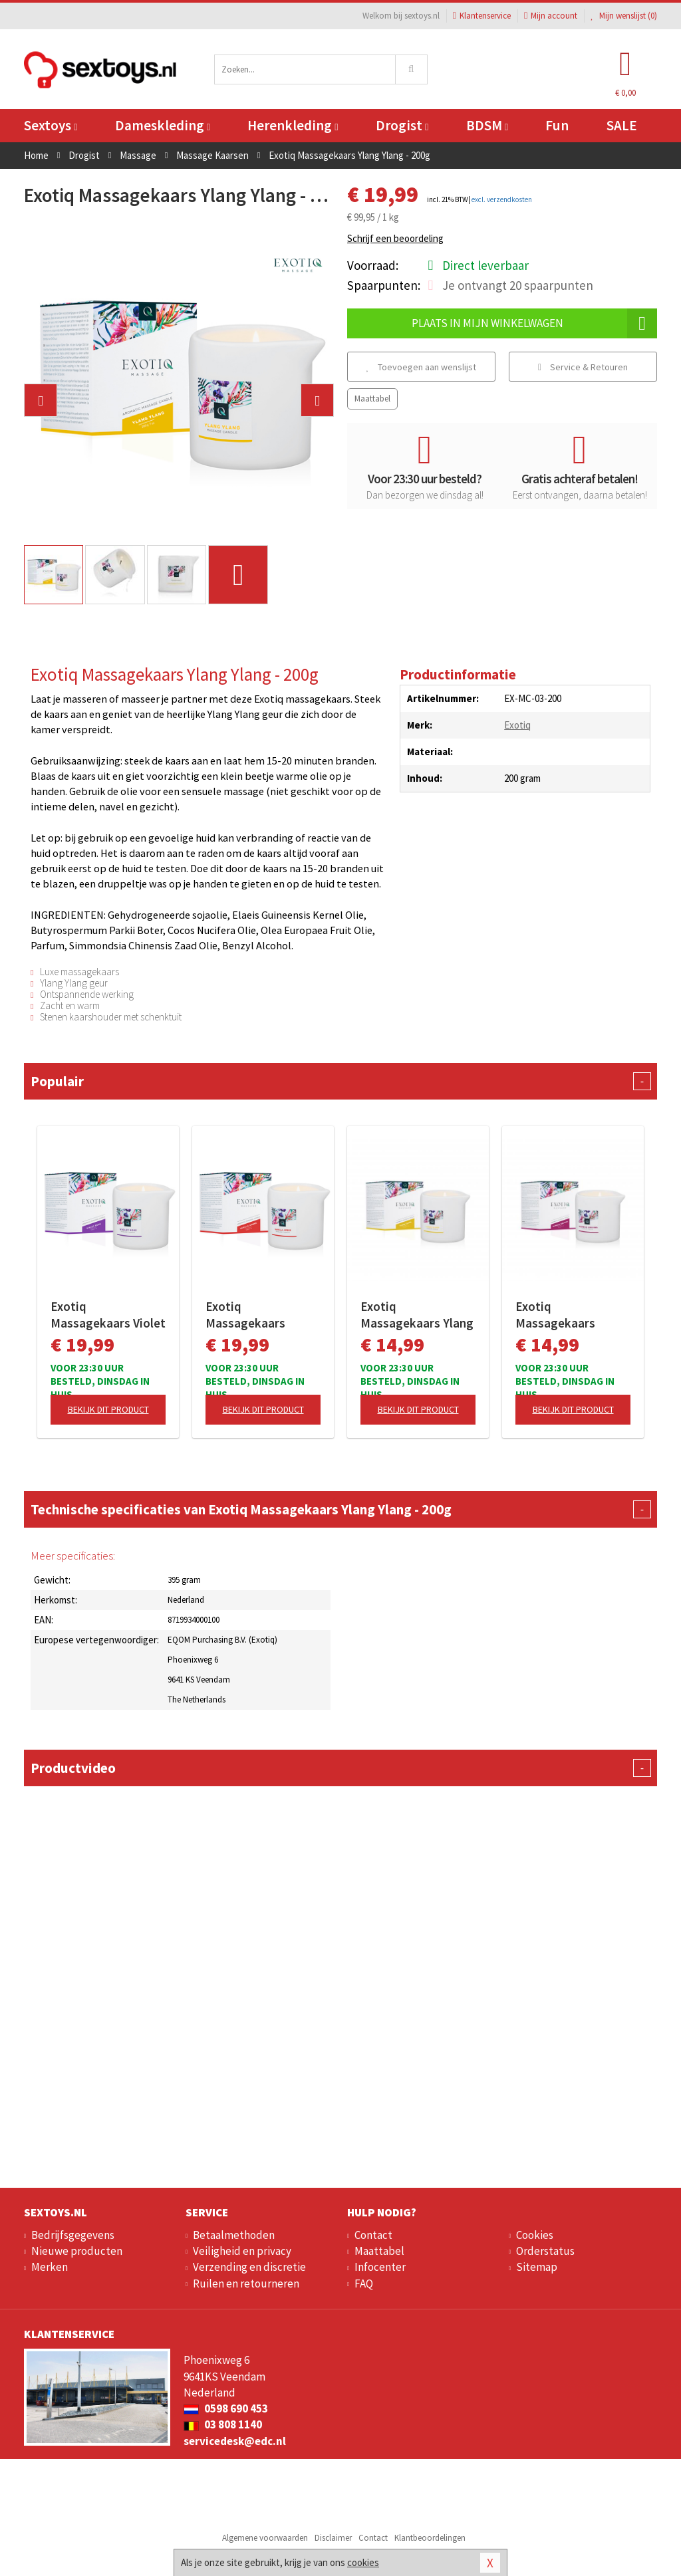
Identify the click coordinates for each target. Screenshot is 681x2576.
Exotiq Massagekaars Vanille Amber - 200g (261, 1315)
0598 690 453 (226, 2408)
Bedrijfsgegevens (72, 2235)
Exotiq (517, 725)
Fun (557, 125)
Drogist (402, 125)
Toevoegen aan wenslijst (421, 367)
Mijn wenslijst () (624, 15)
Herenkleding (292, 125)
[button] (40, 400)
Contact (373, 2235)
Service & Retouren (583, 367)
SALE (622, 125)
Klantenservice (482, 15)
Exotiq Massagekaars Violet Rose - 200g (108, 1315)
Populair (340, 1081)
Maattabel (372, 398)
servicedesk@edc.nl (235, 2441)
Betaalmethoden (234, 2235)
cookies (363, 2562)
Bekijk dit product (108, 1409)
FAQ (363, 2283)
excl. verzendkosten (502, 199)
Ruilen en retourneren (246, 2283)
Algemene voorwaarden (265, 2537)
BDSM (487, 125)
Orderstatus (545, 2251)
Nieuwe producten (76, 2251)
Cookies (534, 2235)
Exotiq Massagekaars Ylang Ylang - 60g (417, 1315)
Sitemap (536, 2267)
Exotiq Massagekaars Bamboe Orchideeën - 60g (571, 1315)
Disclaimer (333, 2537)
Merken (49, 2267)
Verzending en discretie (249, 2267)
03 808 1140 (223, 2424)
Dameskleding (162, 125)
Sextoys (50, 125)
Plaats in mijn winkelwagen (535, 323)
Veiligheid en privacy (242, 2251)
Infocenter (380, 2267)
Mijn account (550, 15)
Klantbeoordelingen (430, 2537)
